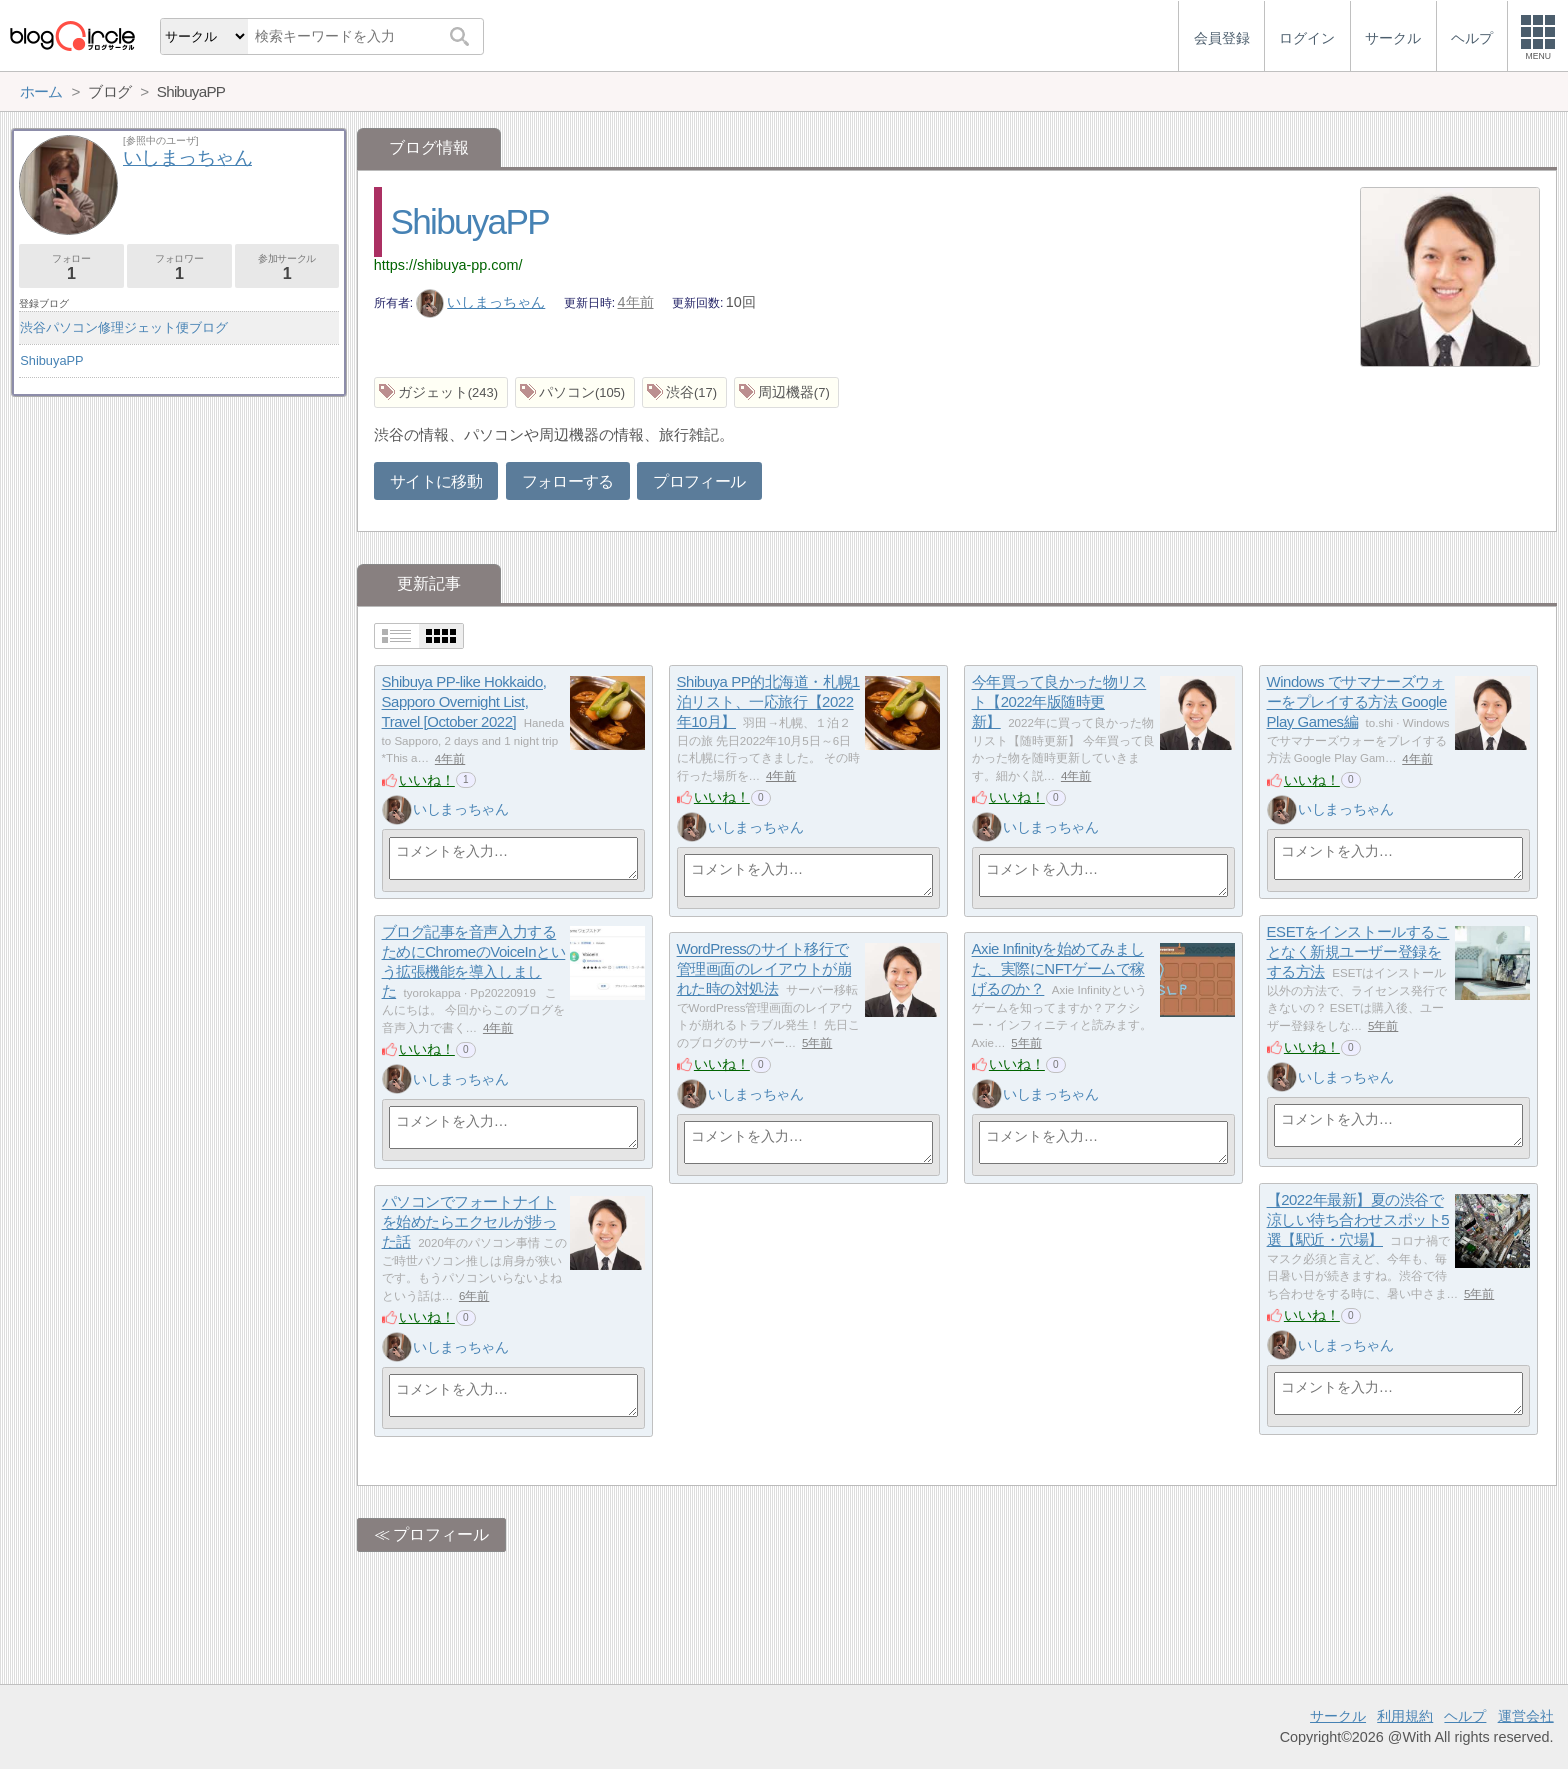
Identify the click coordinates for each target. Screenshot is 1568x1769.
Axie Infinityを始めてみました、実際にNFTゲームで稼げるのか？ (1058, 969)
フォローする (568, 481)
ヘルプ (1465, 1716)
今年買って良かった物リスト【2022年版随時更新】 (1059, 702)
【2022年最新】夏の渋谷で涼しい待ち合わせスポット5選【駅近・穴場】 (1358, 1220)
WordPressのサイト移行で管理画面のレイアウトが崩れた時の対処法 (764, 969)
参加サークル (287, 267)
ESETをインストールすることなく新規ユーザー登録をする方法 (1358, 952)
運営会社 (1526, 1716)
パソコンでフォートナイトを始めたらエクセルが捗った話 (469, 1222)
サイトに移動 (436, 481)
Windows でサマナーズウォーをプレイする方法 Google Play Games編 (1357, 702)
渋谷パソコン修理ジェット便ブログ (124, 327)
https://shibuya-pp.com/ (448, 265)
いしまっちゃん (481, 302)
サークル (1338, 1716)
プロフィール (699, 481)
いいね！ (427, 780)
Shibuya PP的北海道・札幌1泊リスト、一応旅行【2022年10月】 (768, 702)
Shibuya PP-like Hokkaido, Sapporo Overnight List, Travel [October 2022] (464, 702)
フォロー (71, 267)
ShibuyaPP (470, 221)
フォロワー (179, 267)
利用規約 (1405, 1716)
